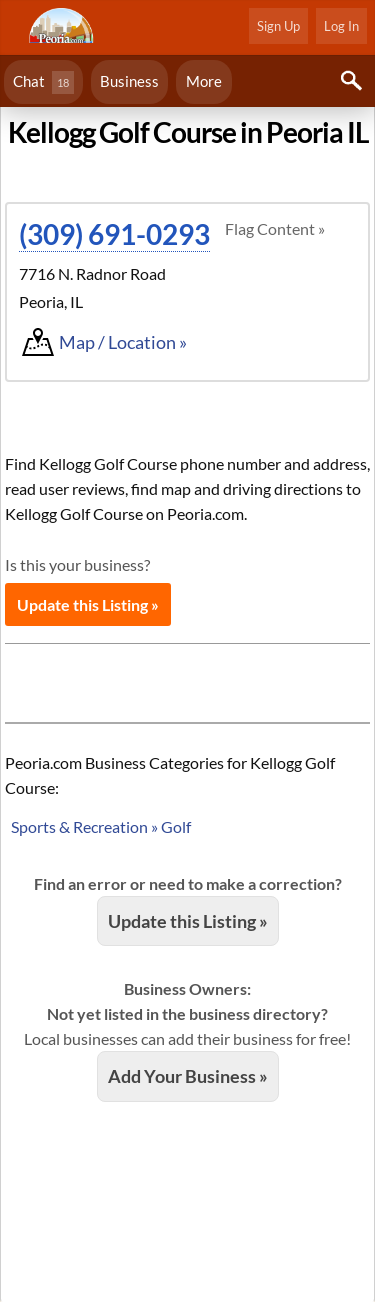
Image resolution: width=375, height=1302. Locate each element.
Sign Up (278, 26)
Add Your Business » (188, 1076)
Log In (341, 26)
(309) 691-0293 (114, 234)
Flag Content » (275, 228)
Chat (43, 82)
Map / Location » (123, 342)
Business (129, 81)
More (204, 81)
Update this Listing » (88, 604)
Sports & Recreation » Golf (101, 826)
